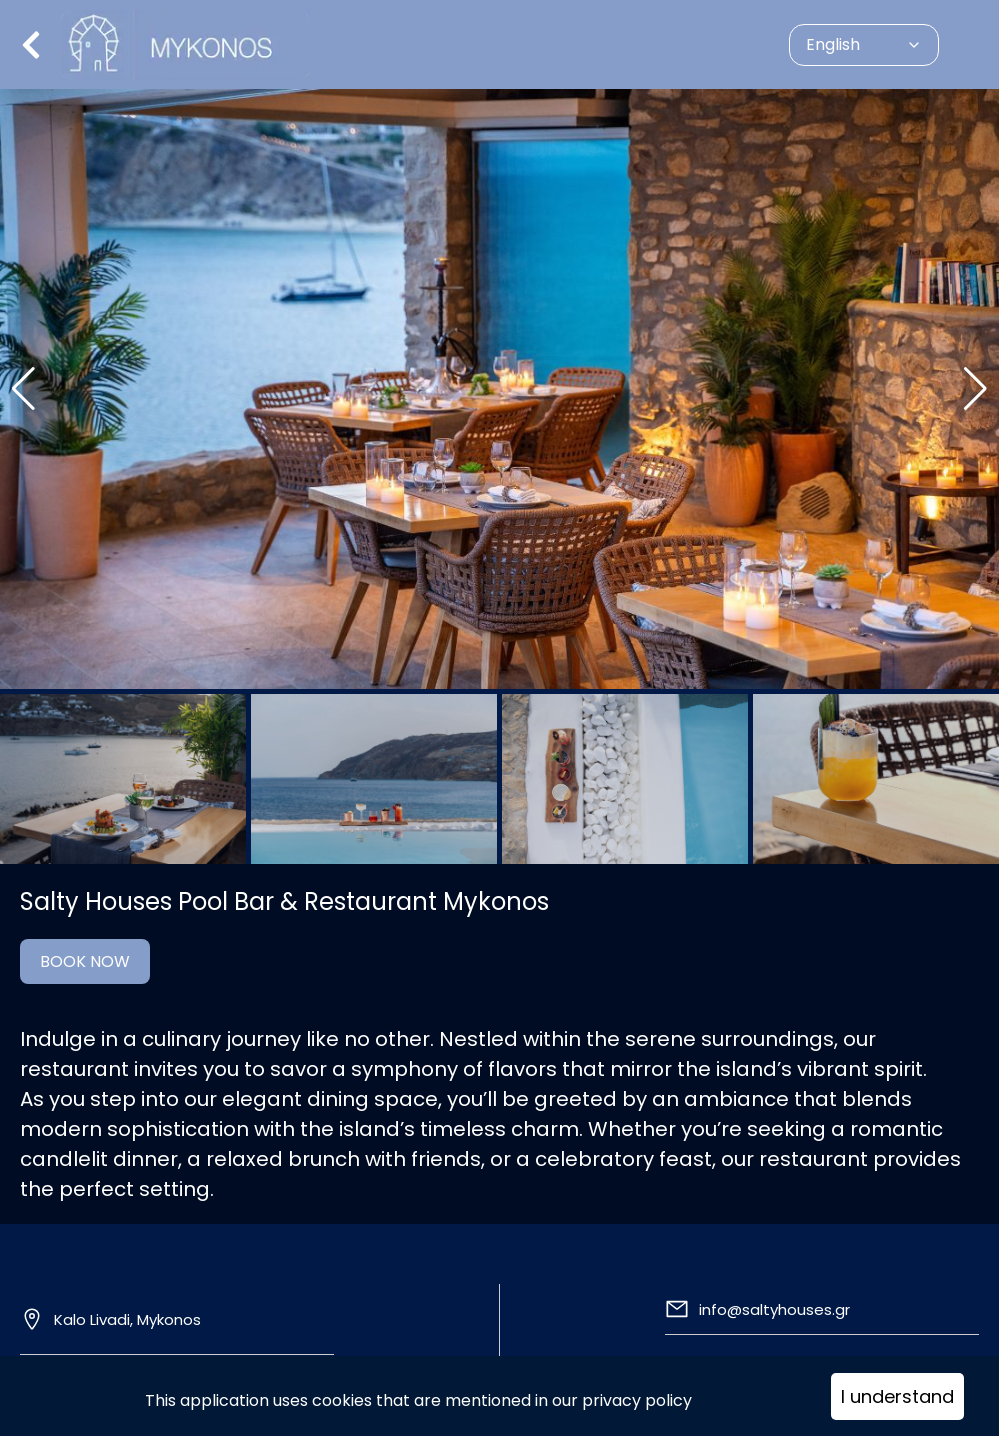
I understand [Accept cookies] (897, 1396)
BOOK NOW (85, 961)
